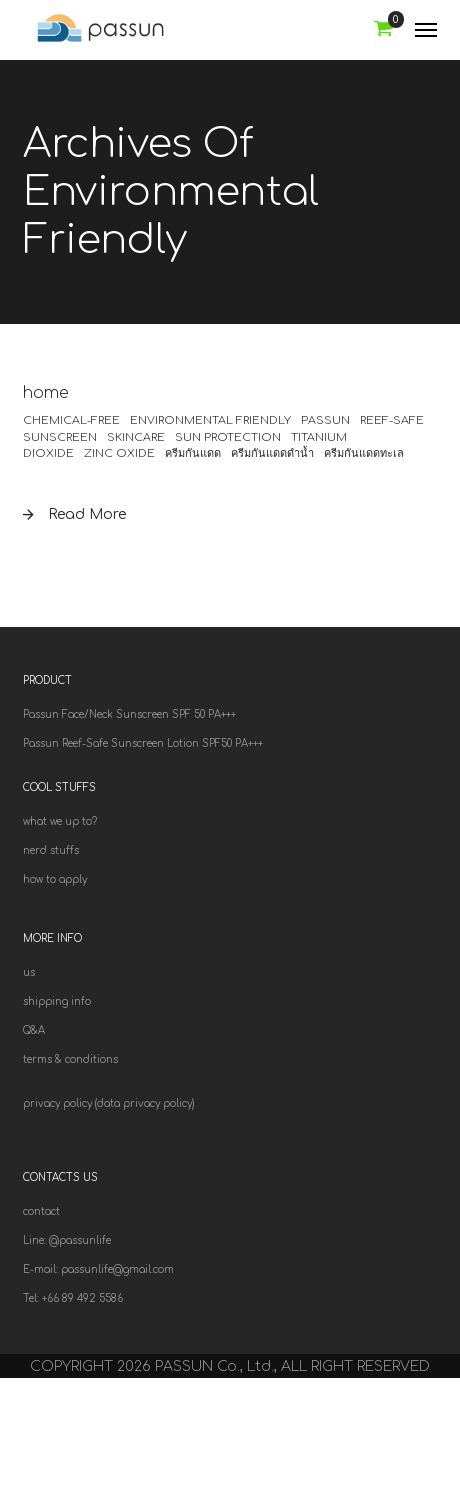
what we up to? (60, 821)
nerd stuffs (51, 850)
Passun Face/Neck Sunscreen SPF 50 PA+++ (129, 714)
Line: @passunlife (67, 1240)
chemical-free (71, 420)
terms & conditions (70, 1059)
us (29, 972)
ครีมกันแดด (193, 453)
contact (41, 1211)
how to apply (55, 879)
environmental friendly (210, 420)
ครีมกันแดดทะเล (364, 453)
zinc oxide (119, 453)
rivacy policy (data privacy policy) (112, 1103)
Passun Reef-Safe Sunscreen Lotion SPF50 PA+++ (143, 743)
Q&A (34, 1030)
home (46, 393)
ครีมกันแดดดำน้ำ (272, 453)
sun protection (228, 437)
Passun (325, 420)
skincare (136, 437)
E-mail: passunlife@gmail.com (98, 1269)
